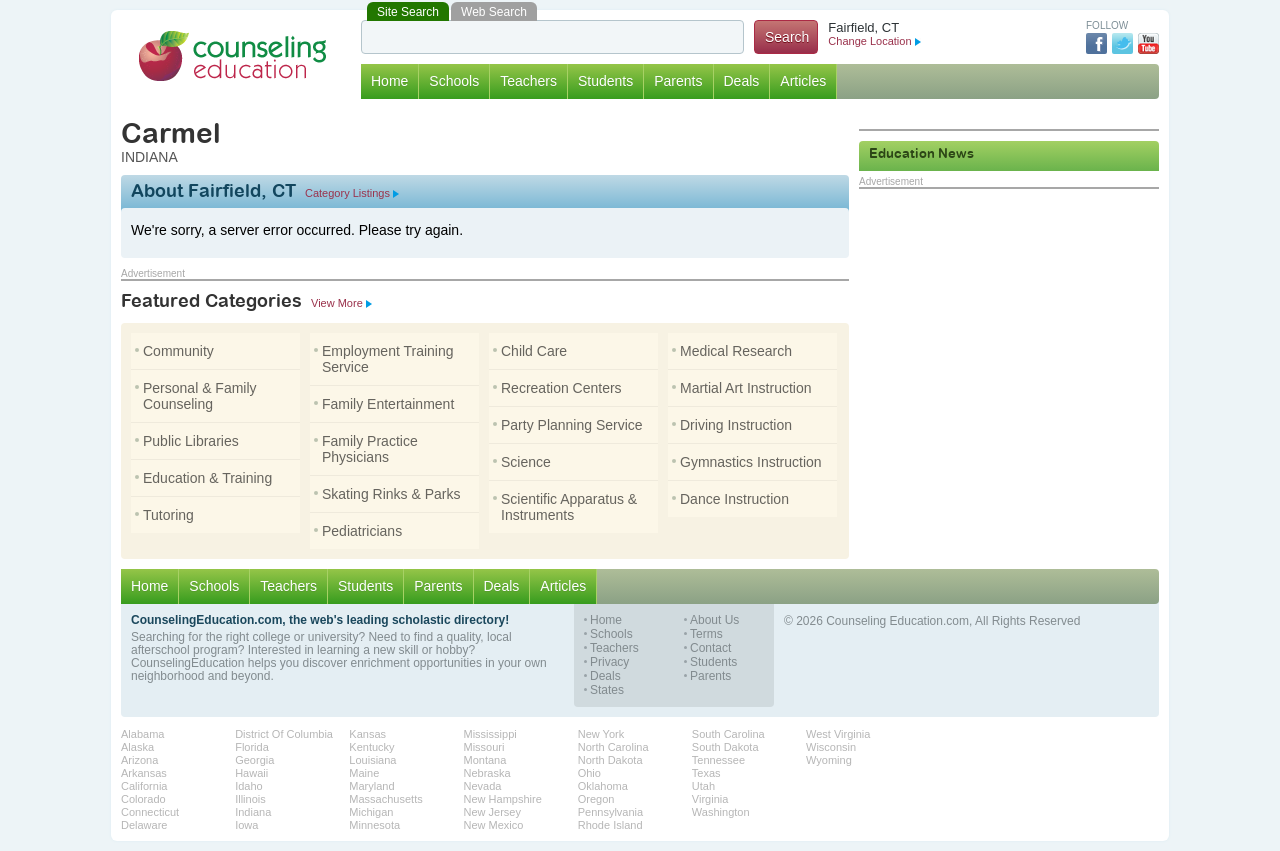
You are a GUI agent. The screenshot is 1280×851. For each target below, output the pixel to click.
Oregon (596, 799)
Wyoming (829, 760)
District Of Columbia (284, 734)
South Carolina (728, 734)
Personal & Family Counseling (196, 396)
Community (174, 351)
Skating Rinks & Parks (387, 494)
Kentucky (371, 747)
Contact (710, 648)
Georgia (254, 760)
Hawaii (251, 773)
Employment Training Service (384, 359)
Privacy (609, 662)
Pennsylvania (610, 812)
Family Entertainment (384, 404)
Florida (252, 747)
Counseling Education (233, 56)
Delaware (144, 825)
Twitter (1122, 43)
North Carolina (613, 747)
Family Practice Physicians (366, 449)
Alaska (137, 747)
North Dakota (610, 760)
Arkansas (144, 773)
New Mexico (494, 825)
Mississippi (490, 734)
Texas (706, 773)
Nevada (483, 786)
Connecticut (150, 812)
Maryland (371, 786)
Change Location (874, 41)
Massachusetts (385, 799)
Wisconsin (831, 747)
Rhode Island (610, 825)
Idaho (249, 786)
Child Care (530, 351)
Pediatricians (358, 531)
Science (522, 462)
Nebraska (487, 773)
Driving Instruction (732, 425)
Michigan (371, 812)
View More (341, 303)
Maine (364, 773)
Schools (454, 81)
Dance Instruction (730, 499)
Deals (742, 81)
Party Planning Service (568, 425)
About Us (714, 620)
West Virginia (838, 734)
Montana (485, 760)
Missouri (484, 747)
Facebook (1096, 43)
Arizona (139, 760)
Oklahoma (603, 786)
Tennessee (718, 760)
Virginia (710, 799)
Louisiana (372, 760)
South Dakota (725, 747)
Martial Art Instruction (742, 388)
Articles (803, 81)
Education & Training (203, 478)
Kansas (367, 734)
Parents (678, 81)
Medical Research (732, 351)
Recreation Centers (557, 388)
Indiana (253, 812)
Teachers (528, 81)
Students (605, 81)
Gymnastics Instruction (747, 462)
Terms (706, 634)
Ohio (589, 773)
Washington (721, 812)
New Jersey (492, 812)
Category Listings (352, 193)
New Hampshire (503, 799)
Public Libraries (187, 441)
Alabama (142, 734)
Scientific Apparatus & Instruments (565, 507)
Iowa (246, 825)
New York (601, 734)
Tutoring (164, 515)
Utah (703, 786)
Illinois (250, 799)
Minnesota (374, 825)
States (607, 690)
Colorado (143, 799)
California (144, 786)
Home (389, 81)
